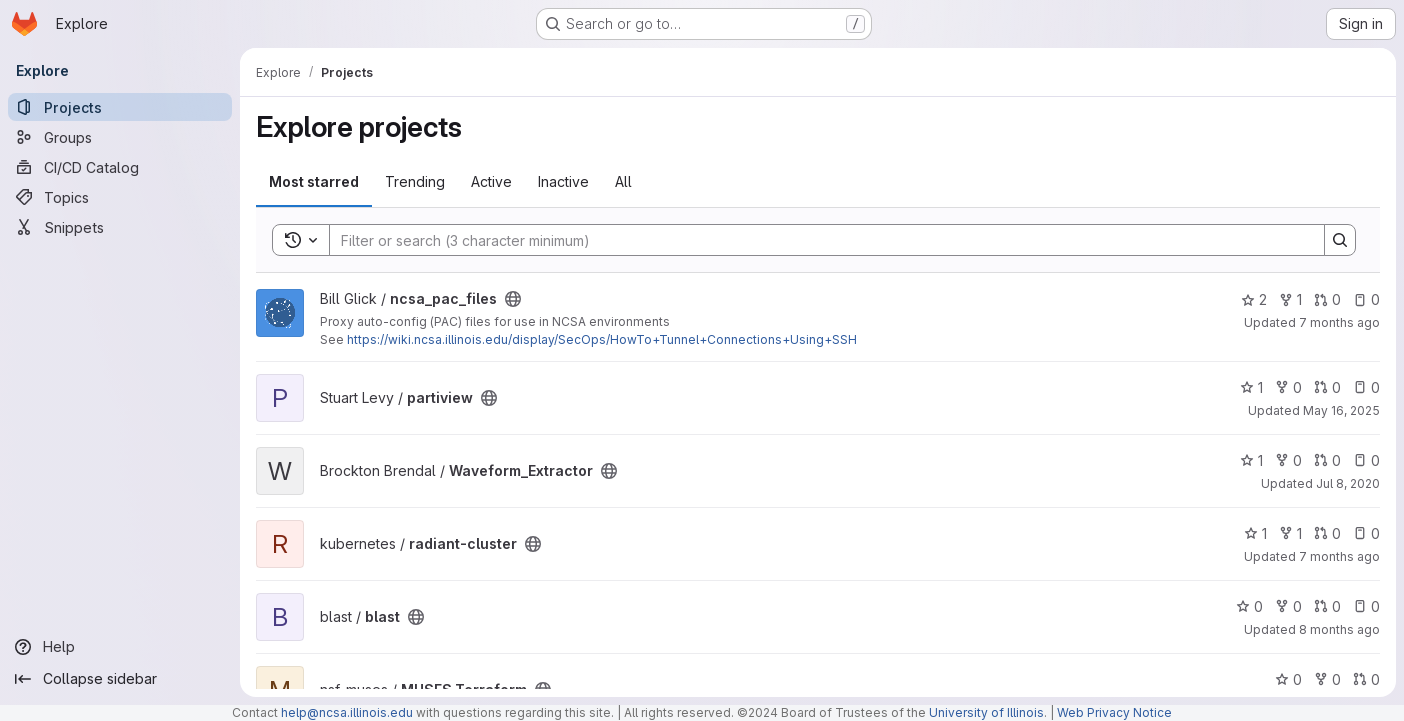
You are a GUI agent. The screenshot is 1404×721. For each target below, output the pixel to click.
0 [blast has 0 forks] (1288, 606)
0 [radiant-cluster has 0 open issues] (1366, 533)
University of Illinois (986, 712)
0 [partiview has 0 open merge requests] (1327, 387)
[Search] (817, 240)
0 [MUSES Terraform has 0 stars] (1288, 679)
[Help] (120, 647)
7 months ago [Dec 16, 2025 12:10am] (1339, 322)
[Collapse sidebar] (120, 679)
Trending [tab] (415, 181)
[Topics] (120, 197)
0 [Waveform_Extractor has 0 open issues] (1366, 460)
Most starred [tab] (314, 181)
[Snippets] (120, 227)
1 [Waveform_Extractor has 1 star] (1251, 460)
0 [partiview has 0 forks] (1288, 387)
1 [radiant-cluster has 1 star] (1255, 533)
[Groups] (120, 137)
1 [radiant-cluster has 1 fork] (1290, 533)
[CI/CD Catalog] (120, 167)
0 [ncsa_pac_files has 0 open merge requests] (1327, 299)
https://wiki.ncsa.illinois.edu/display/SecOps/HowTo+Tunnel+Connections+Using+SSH (602, 339)
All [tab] (623, 181)
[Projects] (120, 107)
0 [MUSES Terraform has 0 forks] (1327, 679)
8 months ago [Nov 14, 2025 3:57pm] (1339, 629)
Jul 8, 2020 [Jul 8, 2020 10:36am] (1348, 483)
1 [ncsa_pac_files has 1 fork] (1290, 299)
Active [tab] (491, 181)
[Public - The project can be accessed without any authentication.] (513, 299)
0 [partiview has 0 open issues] (1366, 387)
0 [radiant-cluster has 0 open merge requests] (1327, 533)
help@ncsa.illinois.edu (347, 712)
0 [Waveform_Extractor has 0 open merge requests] (1327, 460)
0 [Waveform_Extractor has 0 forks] (1288, 460)
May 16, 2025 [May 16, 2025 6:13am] (1341, 410)
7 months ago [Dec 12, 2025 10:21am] (1339, 556)
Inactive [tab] (563, 181)
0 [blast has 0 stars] (1249, 606)
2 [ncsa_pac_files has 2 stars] (1254, 299)
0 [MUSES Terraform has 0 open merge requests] (1366, 679)
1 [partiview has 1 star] (1251, 387)
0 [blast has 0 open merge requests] (1327, 606)
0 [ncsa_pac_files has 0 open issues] (1366, 299)
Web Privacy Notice (1114, 712)
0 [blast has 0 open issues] (1366, 606)
